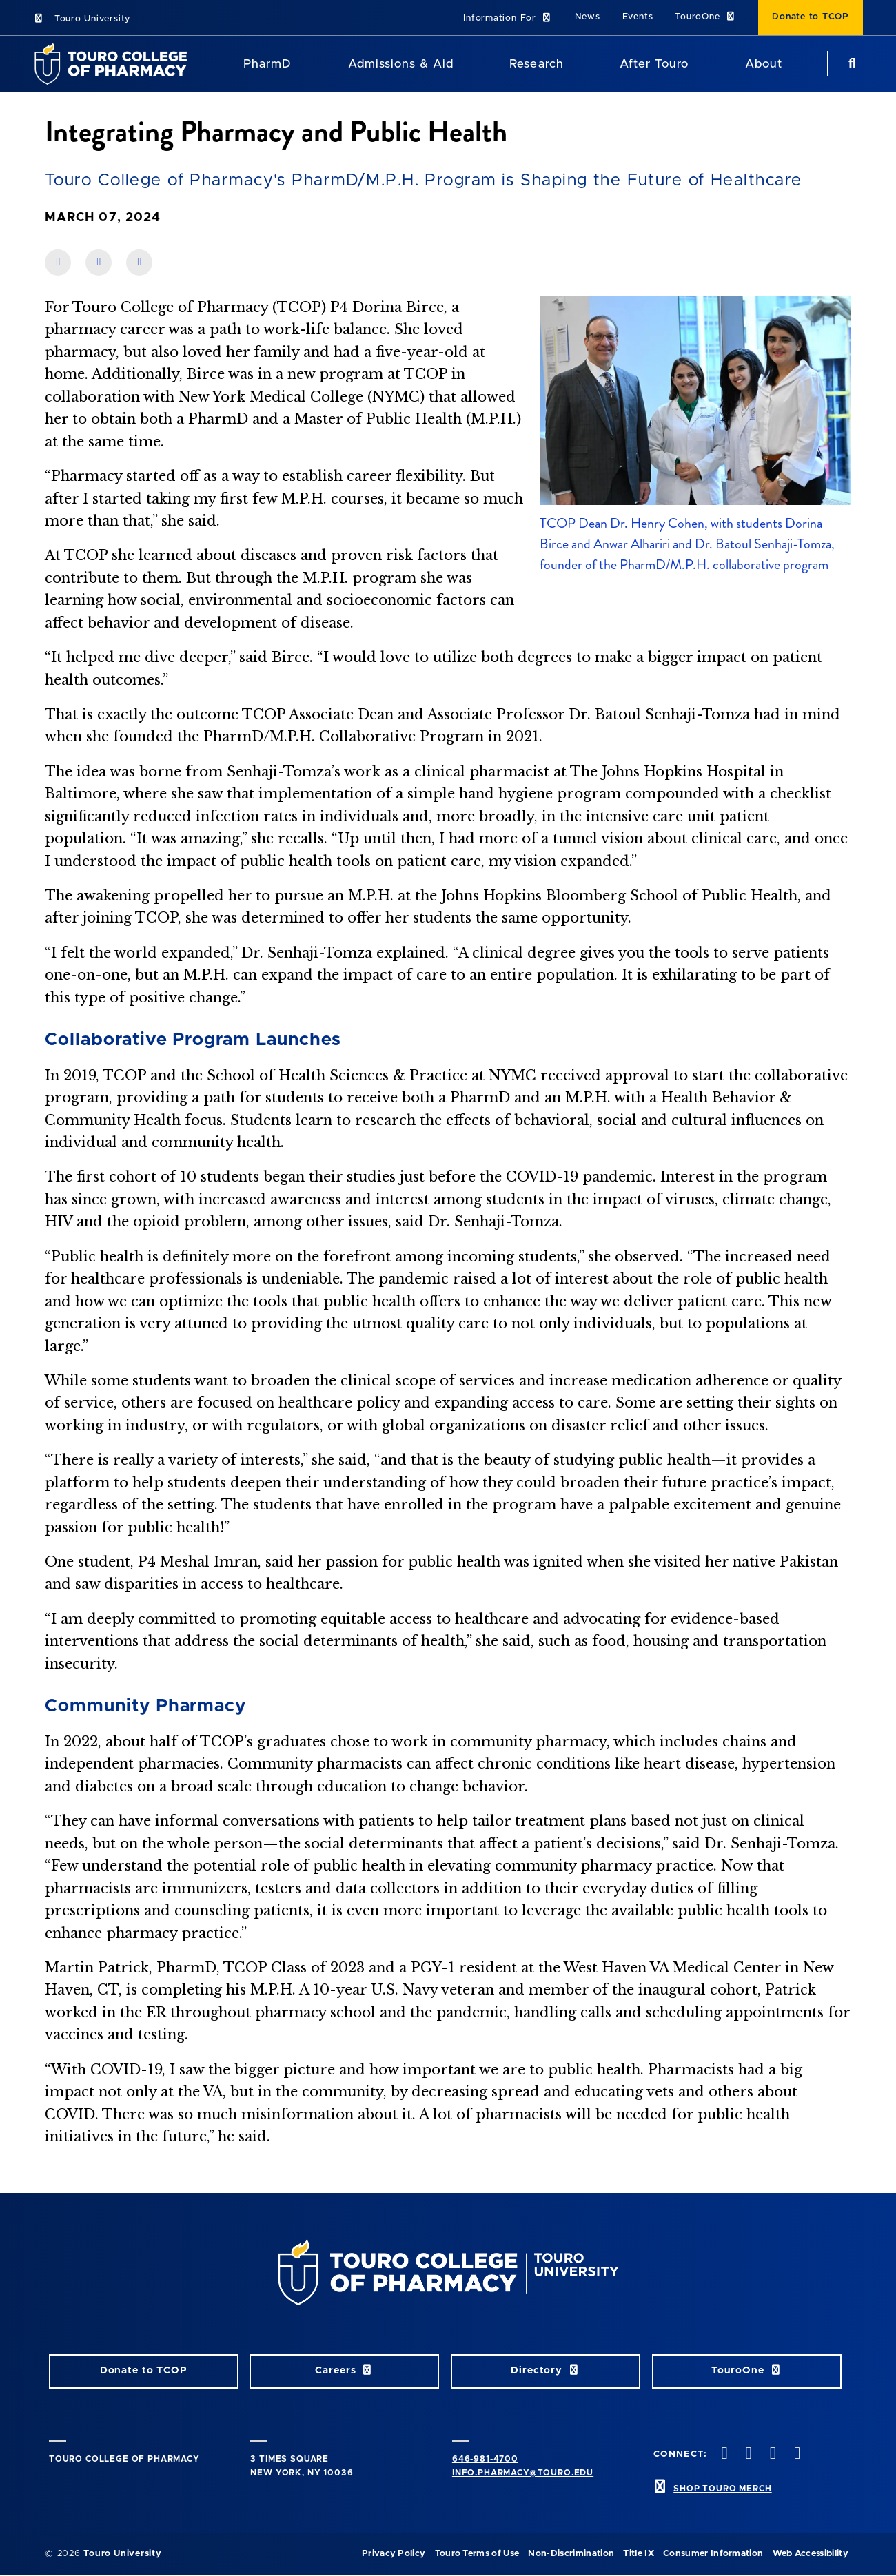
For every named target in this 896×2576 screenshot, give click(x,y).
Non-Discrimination (571, 2553)
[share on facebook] (58, 262)
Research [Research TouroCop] (536, 64)
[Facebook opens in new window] (723, 2454)
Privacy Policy (393, 2553)
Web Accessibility (810, 2553)
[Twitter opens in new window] (747, 2454)
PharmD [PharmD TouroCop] (267, 64)
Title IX (638, 2553)
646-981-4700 (485, 2459)
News (587, 16)
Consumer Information (713, 2553)
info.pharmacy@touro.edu (522, 2473)
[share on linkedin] (98, 262)
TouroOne (705, 16)
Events (637, 16)
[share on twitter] (139, 262)
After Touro (654, 64)
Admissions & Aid (401, 64)
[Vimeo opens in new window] (795, 2454)
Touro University (81, 18)
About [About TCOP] (763, 64)
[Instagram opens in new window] (771, 2454)
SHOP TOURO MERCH (722, 2488)
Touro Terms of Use (477, 2553)
